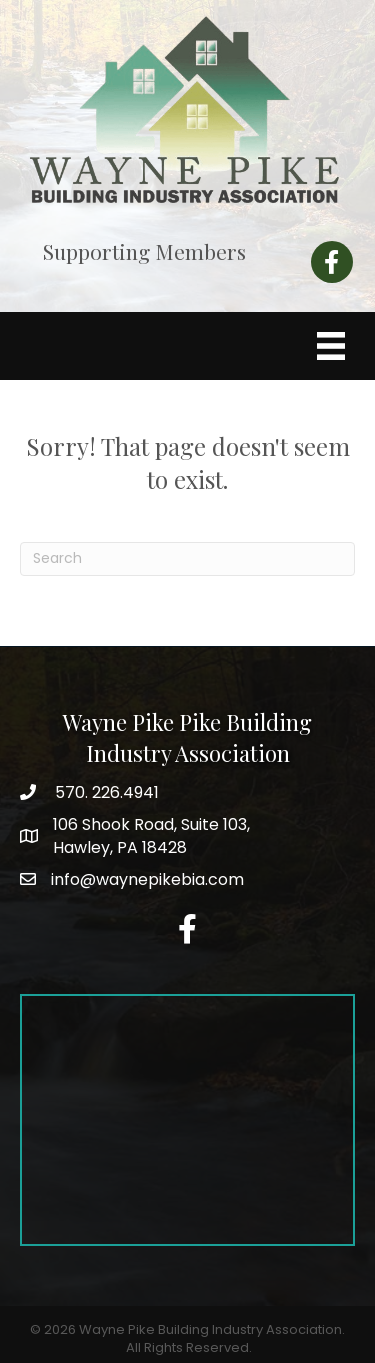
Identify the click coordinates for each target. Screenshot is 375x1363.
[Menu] (331, 346)
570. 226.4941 (105, 792)
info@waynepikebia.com (147, 879)
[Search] (187, 559)
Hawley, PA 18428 (151, 836)
